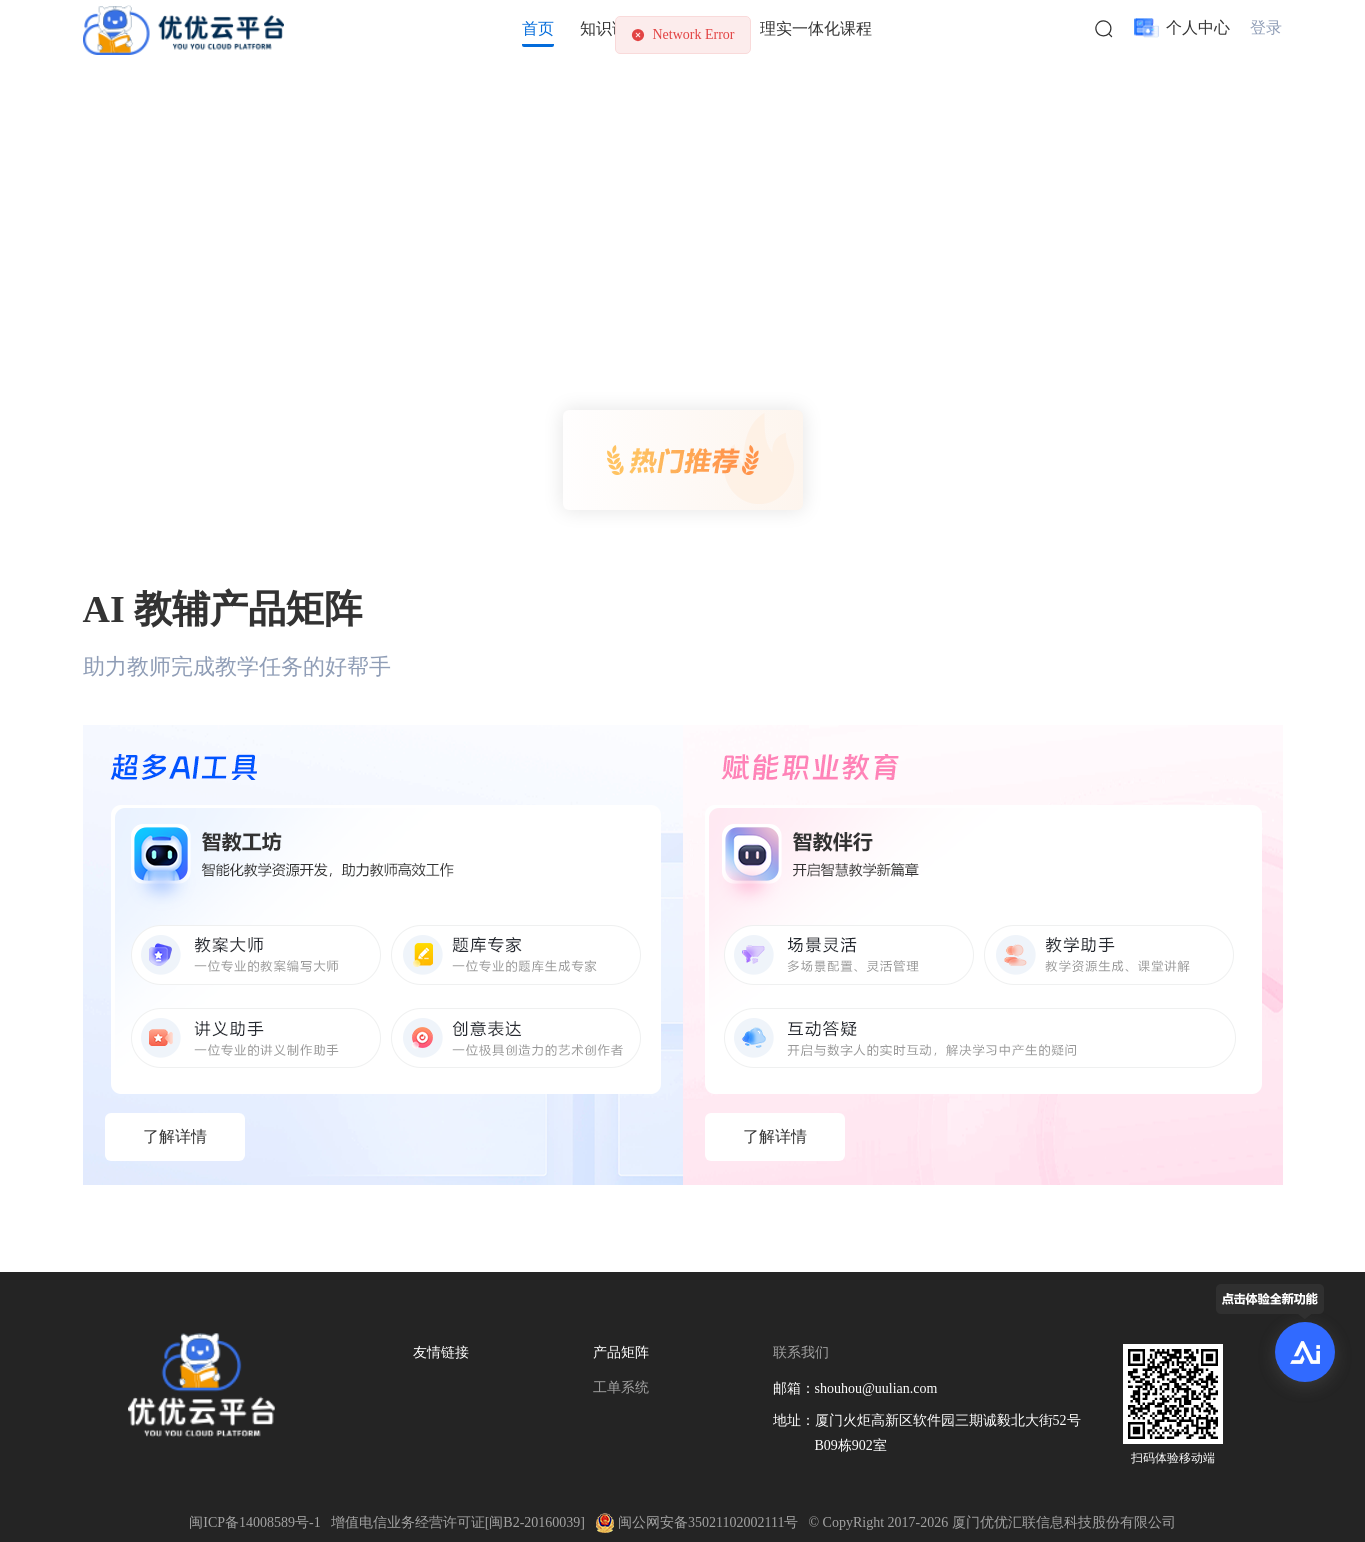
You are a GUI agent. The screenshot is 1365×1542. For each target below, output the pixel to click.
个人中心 (1198, 27)
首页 (538, 28)
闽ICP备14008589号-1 (254, 1522)
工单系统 (621, 1387)
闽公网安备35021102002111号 (696, 1522)
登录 (1266, 27)
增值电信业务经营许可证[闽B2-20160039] (458, 1522)
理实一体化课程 (816, 28)
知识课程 (612, 28)
